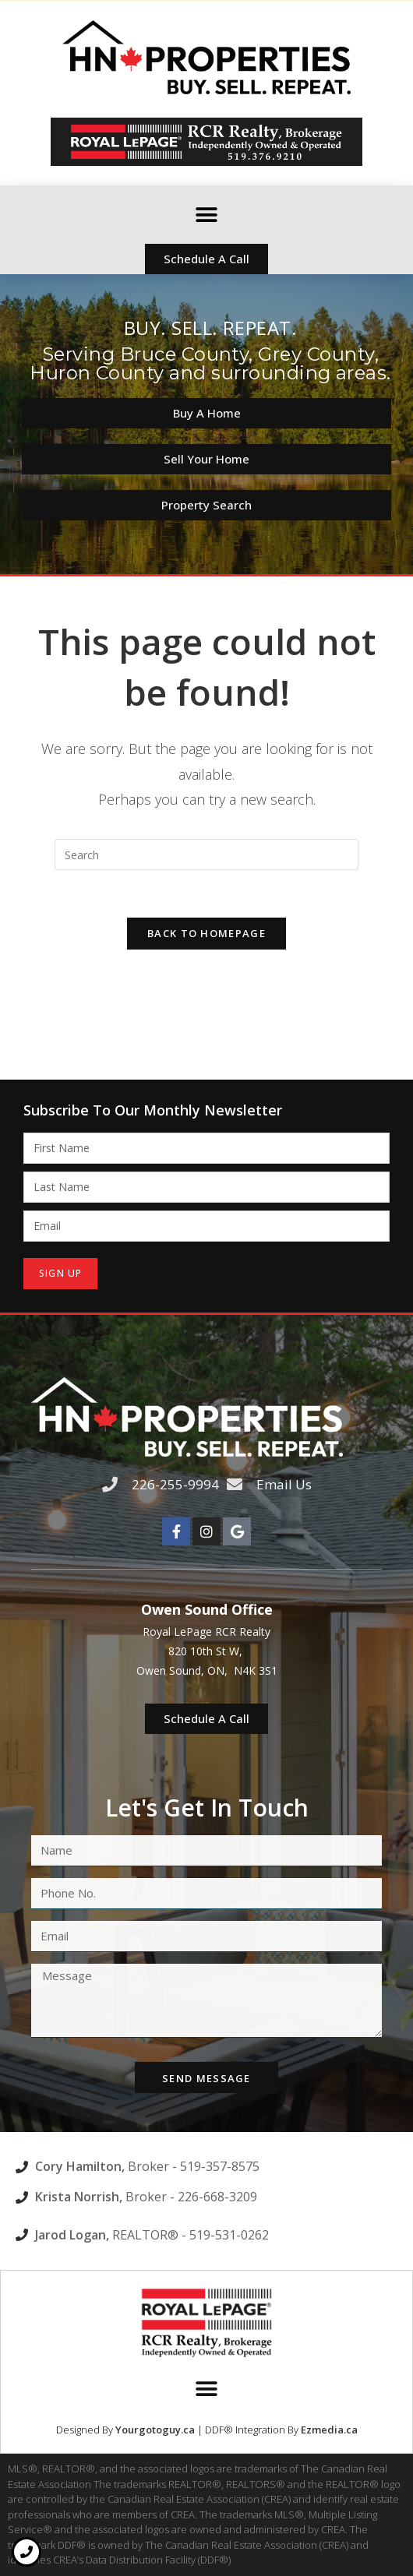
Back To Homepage (206, 933)
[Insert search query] (206, 854)
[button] (206, 214)
